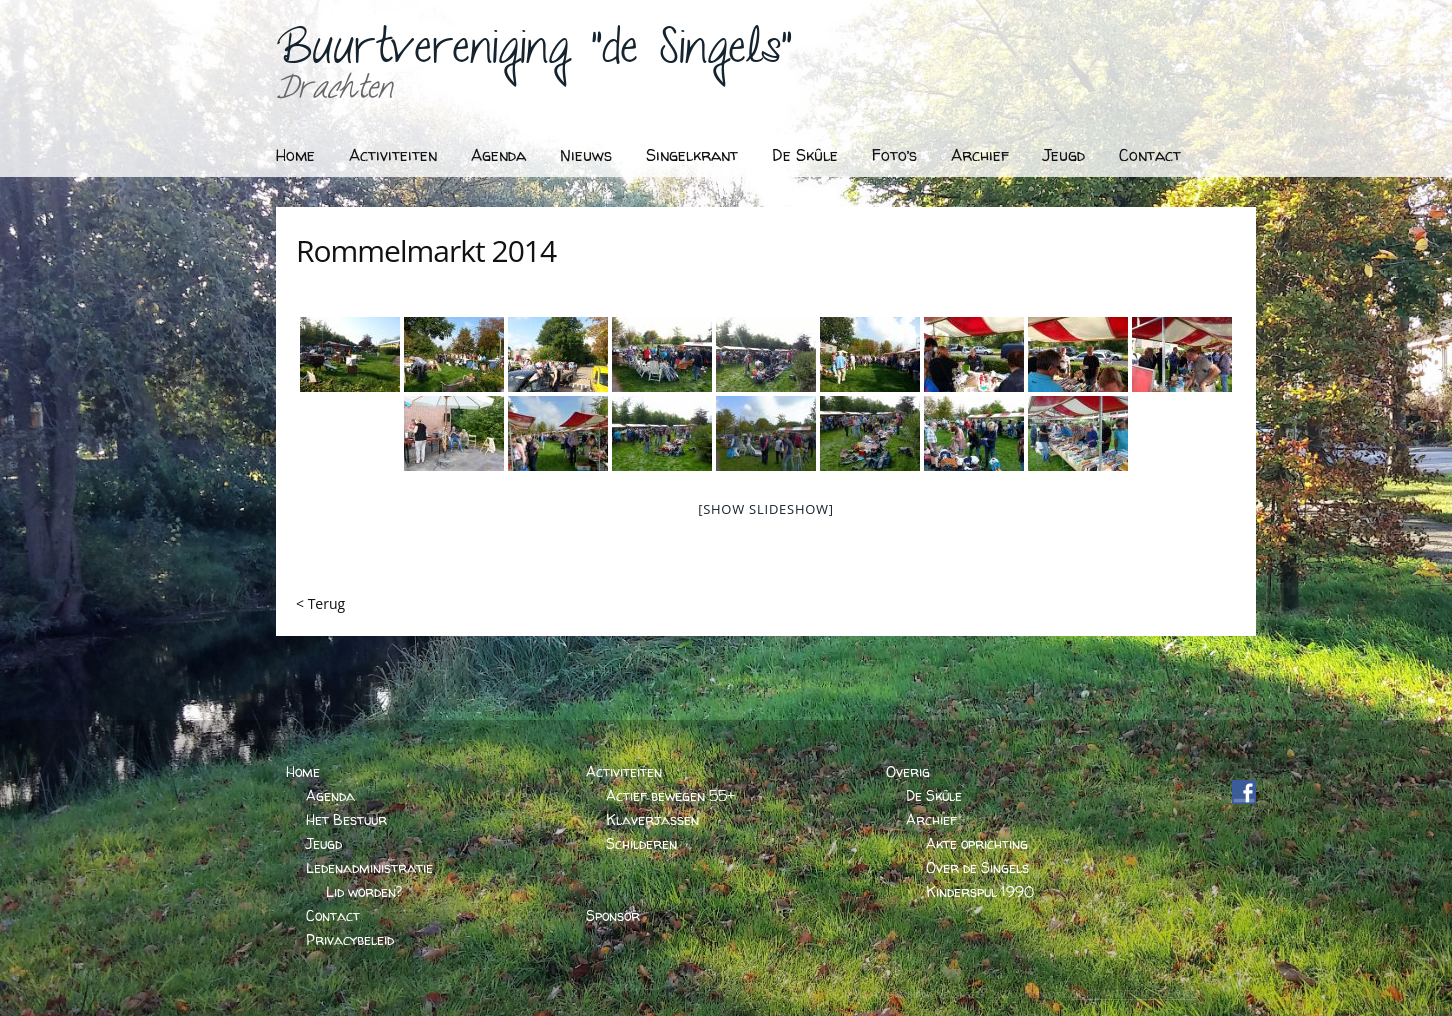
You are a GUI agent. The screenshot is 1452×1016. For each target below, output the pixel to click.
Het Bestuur (346, 819)
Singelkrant (692, 155)
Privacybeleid (350, 939)
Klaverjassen (652, 819)
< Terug (320, 603)
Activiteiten (393, 155)
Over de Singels (977, 867)
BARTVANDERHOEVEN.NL (1134, 994)
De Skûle (805, 155)
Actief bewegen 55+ (670, 795)
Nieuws (586, 155)
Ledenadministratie (369, 867)
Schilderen (641, 843)
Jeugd (1064, 155)
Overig (908, 771)
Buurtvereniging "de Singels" (534, 55)
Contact (1150, 155)
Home (295, 155)
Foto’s (894, 155)
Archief (980, 155)
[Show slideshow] (766, 509)
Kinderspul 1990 (980, 891)
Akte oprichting (977, 843)
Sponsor (613, 915)
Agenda (498, 155)
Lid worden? (364, 891)
